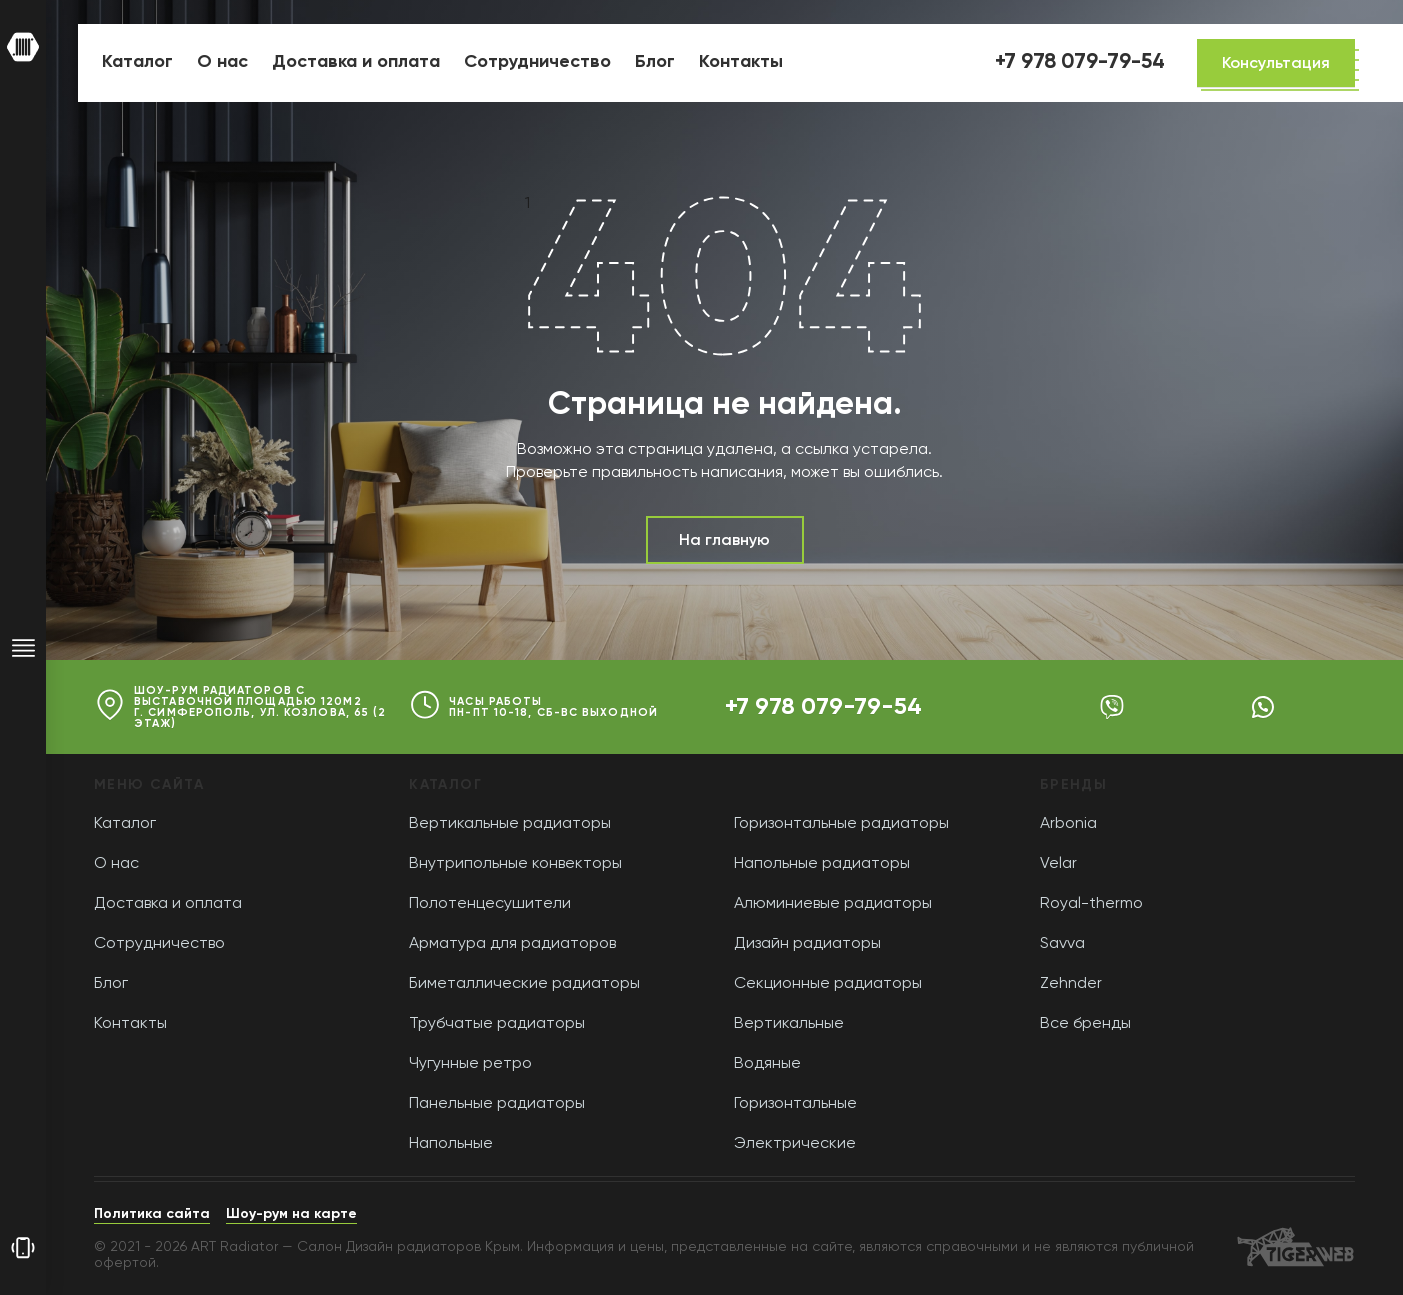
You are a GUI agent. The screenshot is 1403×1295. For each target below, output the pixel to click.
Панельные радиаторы (497, 1104)
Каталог (125, 824)
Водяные (767, 1064)
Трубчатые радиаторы (497, 1024)
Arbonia (1068, 824)
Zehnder (1071, 984)
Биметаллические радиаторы (524, 984)
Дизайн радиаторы (807, 944)
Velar (1058, 864)
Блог (111, 984)
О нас (116, 864)
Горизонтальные (795, 1104)
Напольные (451, 1144)
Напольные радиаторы (822, 864)
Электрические (795, 1144)
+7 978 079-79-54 (823, 707)
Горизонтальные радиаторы (841, 824)
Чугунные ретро (470, 1064)
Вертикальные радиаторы (510, 824)
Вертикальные (789, 1024)
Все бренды (1085, 1024)
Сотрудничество (159, 944)
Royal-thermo (1091, 904)
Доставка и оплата (168, 904)
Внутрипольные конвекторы (515, 864)
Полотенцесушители (490, 904)
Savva (1062, 944)
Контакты (130, 1024)
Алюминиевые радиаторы (833, 904)
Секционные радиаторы (828, 984)
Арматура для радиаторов (512, 944)
